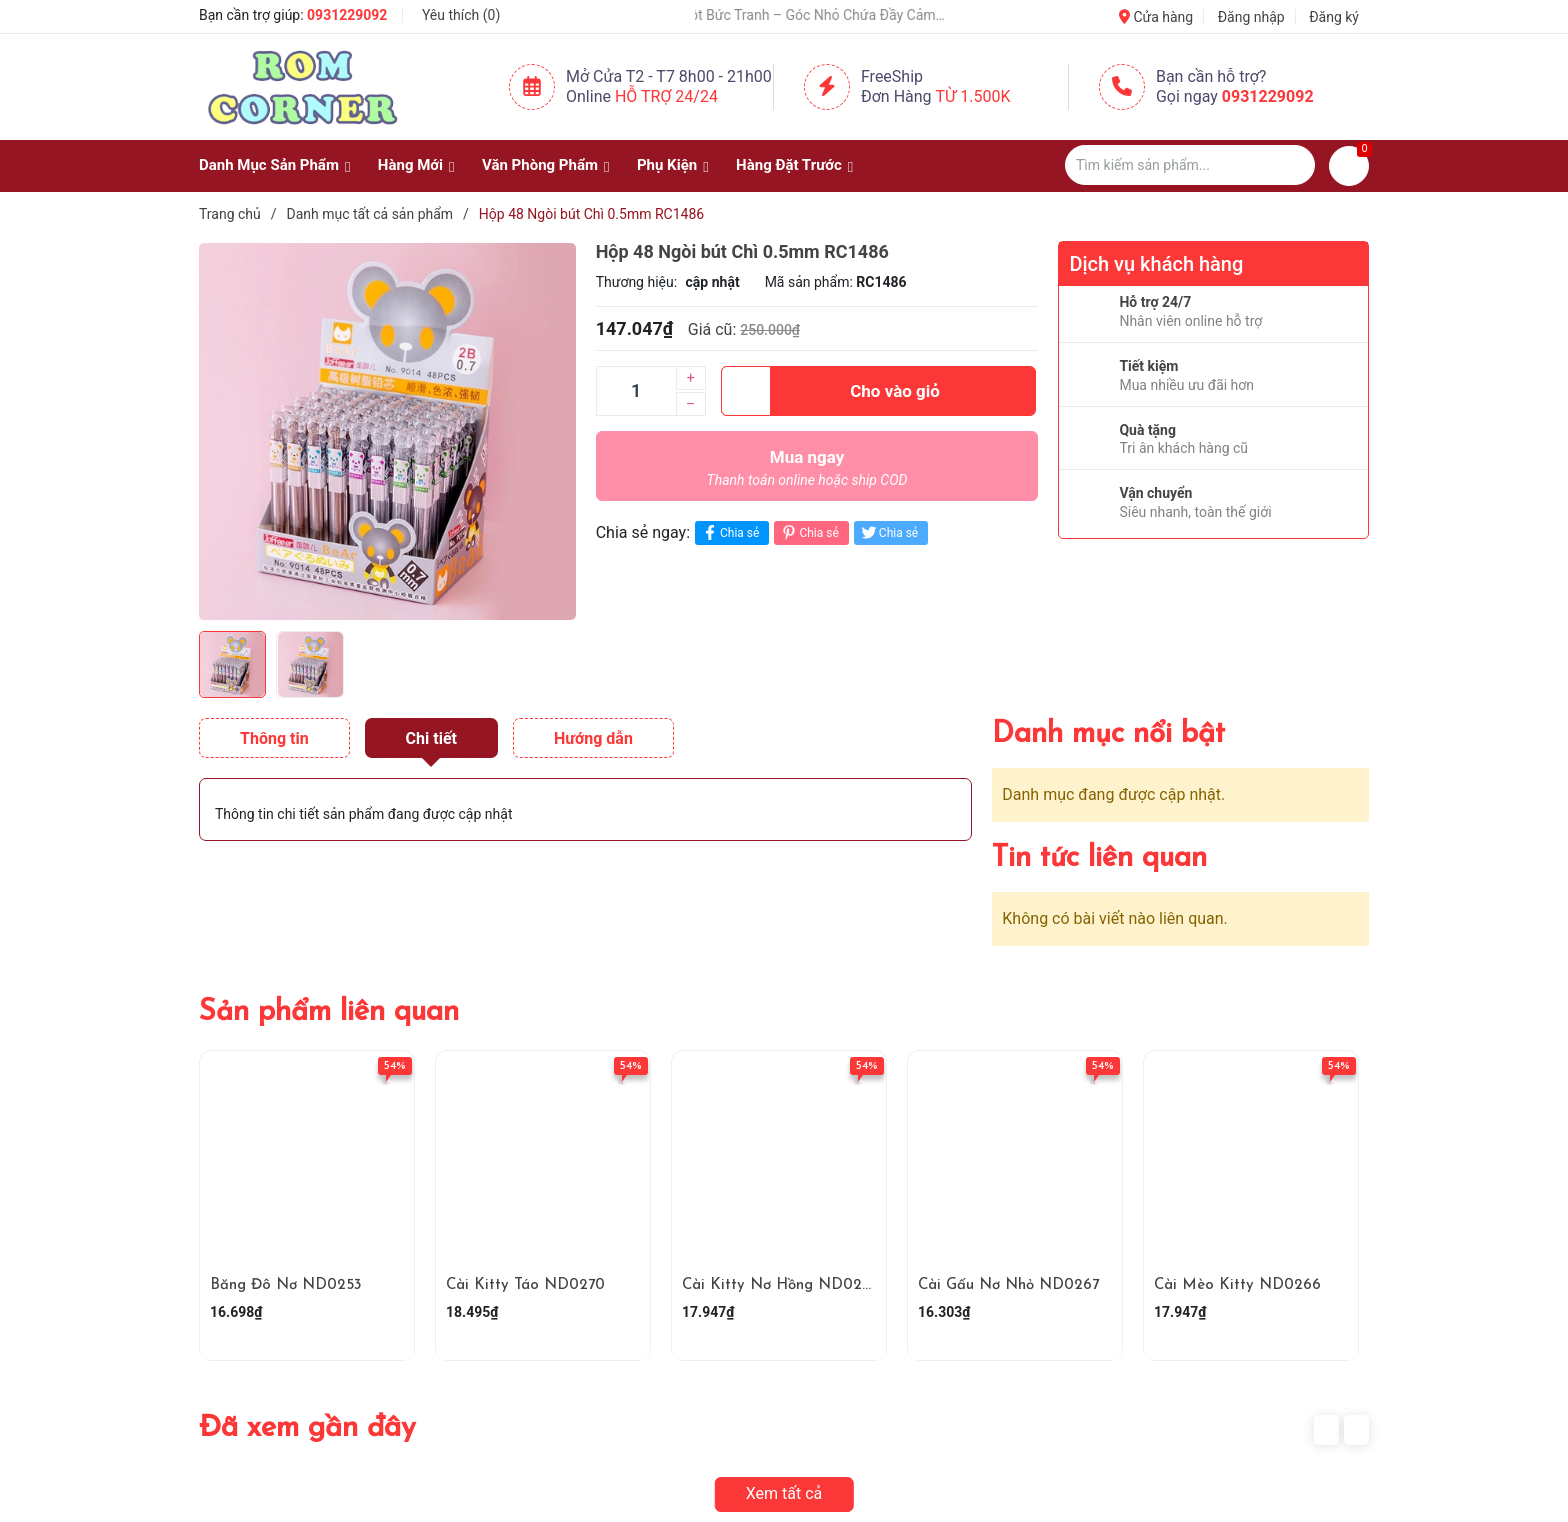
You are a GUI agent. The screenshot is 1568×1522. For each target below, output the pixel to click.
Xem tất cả (784, 1493)
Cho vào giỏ (830, 391)
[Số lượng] (636, 391)
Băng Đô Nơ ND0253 (286, 1285)
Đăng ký (1334, 17)
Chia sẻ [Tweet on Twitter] (888, 532)
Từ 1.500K (973, 96)
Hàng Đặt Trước (789, 165)
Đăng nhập (1251, 17)
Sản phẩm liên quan (329, 1012)
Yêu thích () (461, 15)
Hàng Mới (410, 165)
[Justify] (1290, 165)
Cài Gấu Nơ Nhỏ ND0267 (1008, 1285)
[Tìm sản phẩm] (1190, 165)
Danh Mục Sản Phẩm (269, 165)
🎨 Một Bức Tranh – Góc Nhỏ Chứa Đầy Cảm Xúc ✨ (829, 15)
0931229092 (347, 15)
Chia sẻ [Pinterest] (808, 532)
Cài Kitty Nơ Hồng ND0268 (781, 1285)
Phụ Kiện (667, 165)
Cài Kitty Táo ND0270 (525, 1285)
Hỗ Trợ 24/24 (666, 96)
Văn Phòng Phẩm (540, 165)
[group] (387, 431)
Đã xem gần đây (307, 1428)
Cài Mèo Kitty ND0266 (1237, 1285)
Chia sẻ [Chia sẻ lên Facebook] (729, 532)
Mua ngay (807, 473)
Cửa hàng (1156, 17)
